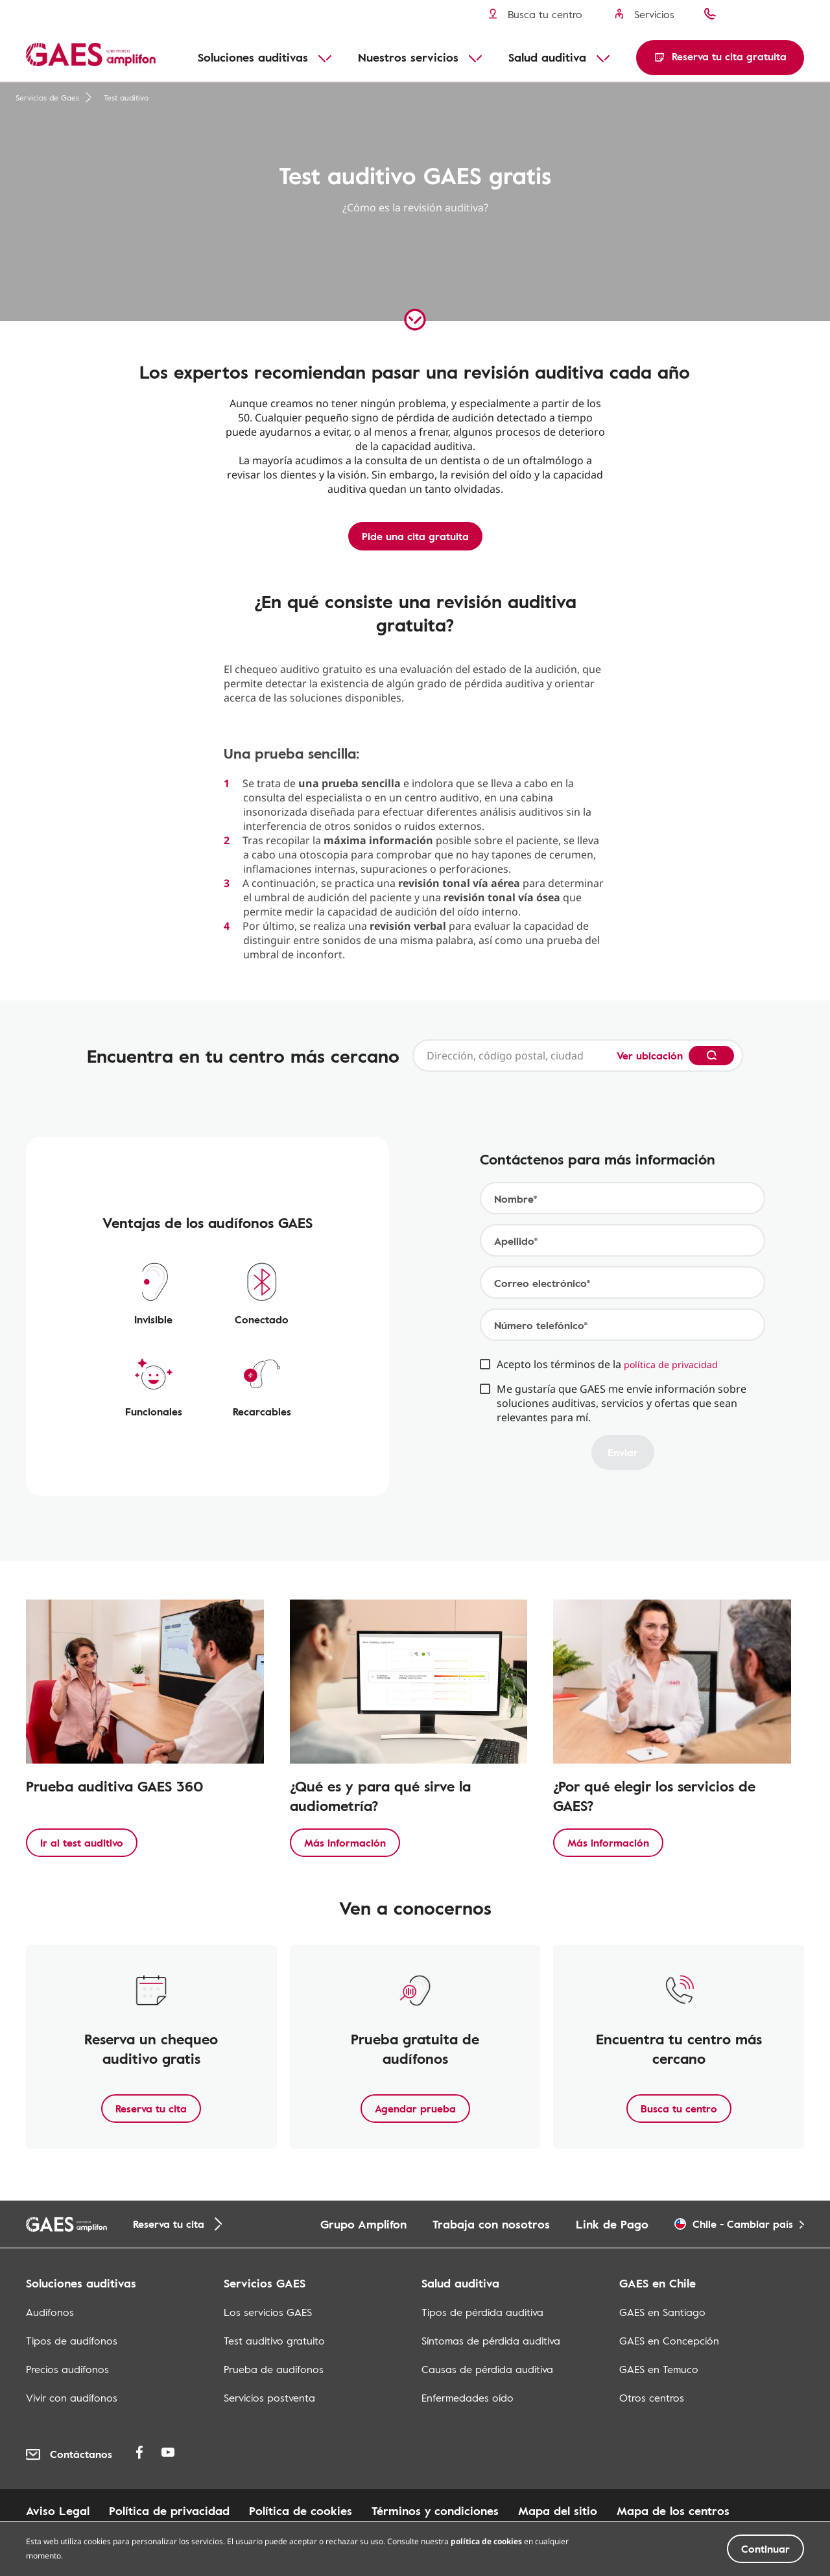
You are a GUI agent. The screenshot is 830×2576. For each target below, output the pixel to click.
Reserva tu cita (151, 2108)
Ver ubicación (650, 1055)
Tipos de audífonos (71, 2340)
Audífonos (50, 2312)
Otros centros (651, 2397)
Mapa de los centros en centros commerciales (153, 2527)
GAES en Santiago (662, 2312)
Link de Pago (612, 2224)
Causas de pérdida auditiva (487, 2369)
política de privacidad (671, 1364)
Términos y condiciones (435, 2510)
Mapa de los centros (673, 2510)
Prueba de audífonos (274, 2369)
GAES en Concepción (669, 2340)
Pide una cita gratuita (415, 536)
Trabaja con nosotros (491, 2224)
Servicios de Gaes (54, 97)
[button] (720, 57)
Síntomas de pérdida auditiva (490, 2340)
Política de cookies (300, 2510)
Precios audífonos (67, 2369)
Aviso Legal (57, 2510)
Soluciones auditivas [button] (253, 57)
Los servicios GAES (268, 2312)
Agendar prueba (415, 2108)
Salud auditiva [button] (547, 57)
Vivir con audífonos (71, 2397)
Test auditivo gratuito (274, 2340)
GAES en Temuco (658, 2369)
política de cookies (486, 2565)
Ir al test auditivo (81, 1842)
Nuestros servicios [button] (408, 57)
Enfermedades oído (467, 2397)
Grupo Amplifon (363, 2224)
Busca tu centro (679, 2108)
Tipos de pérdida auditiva (482, 2312)
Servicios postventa (269, 2397)
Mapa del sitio (557, 2510)
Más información (345, 1842)
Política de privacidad (169, 2510)
